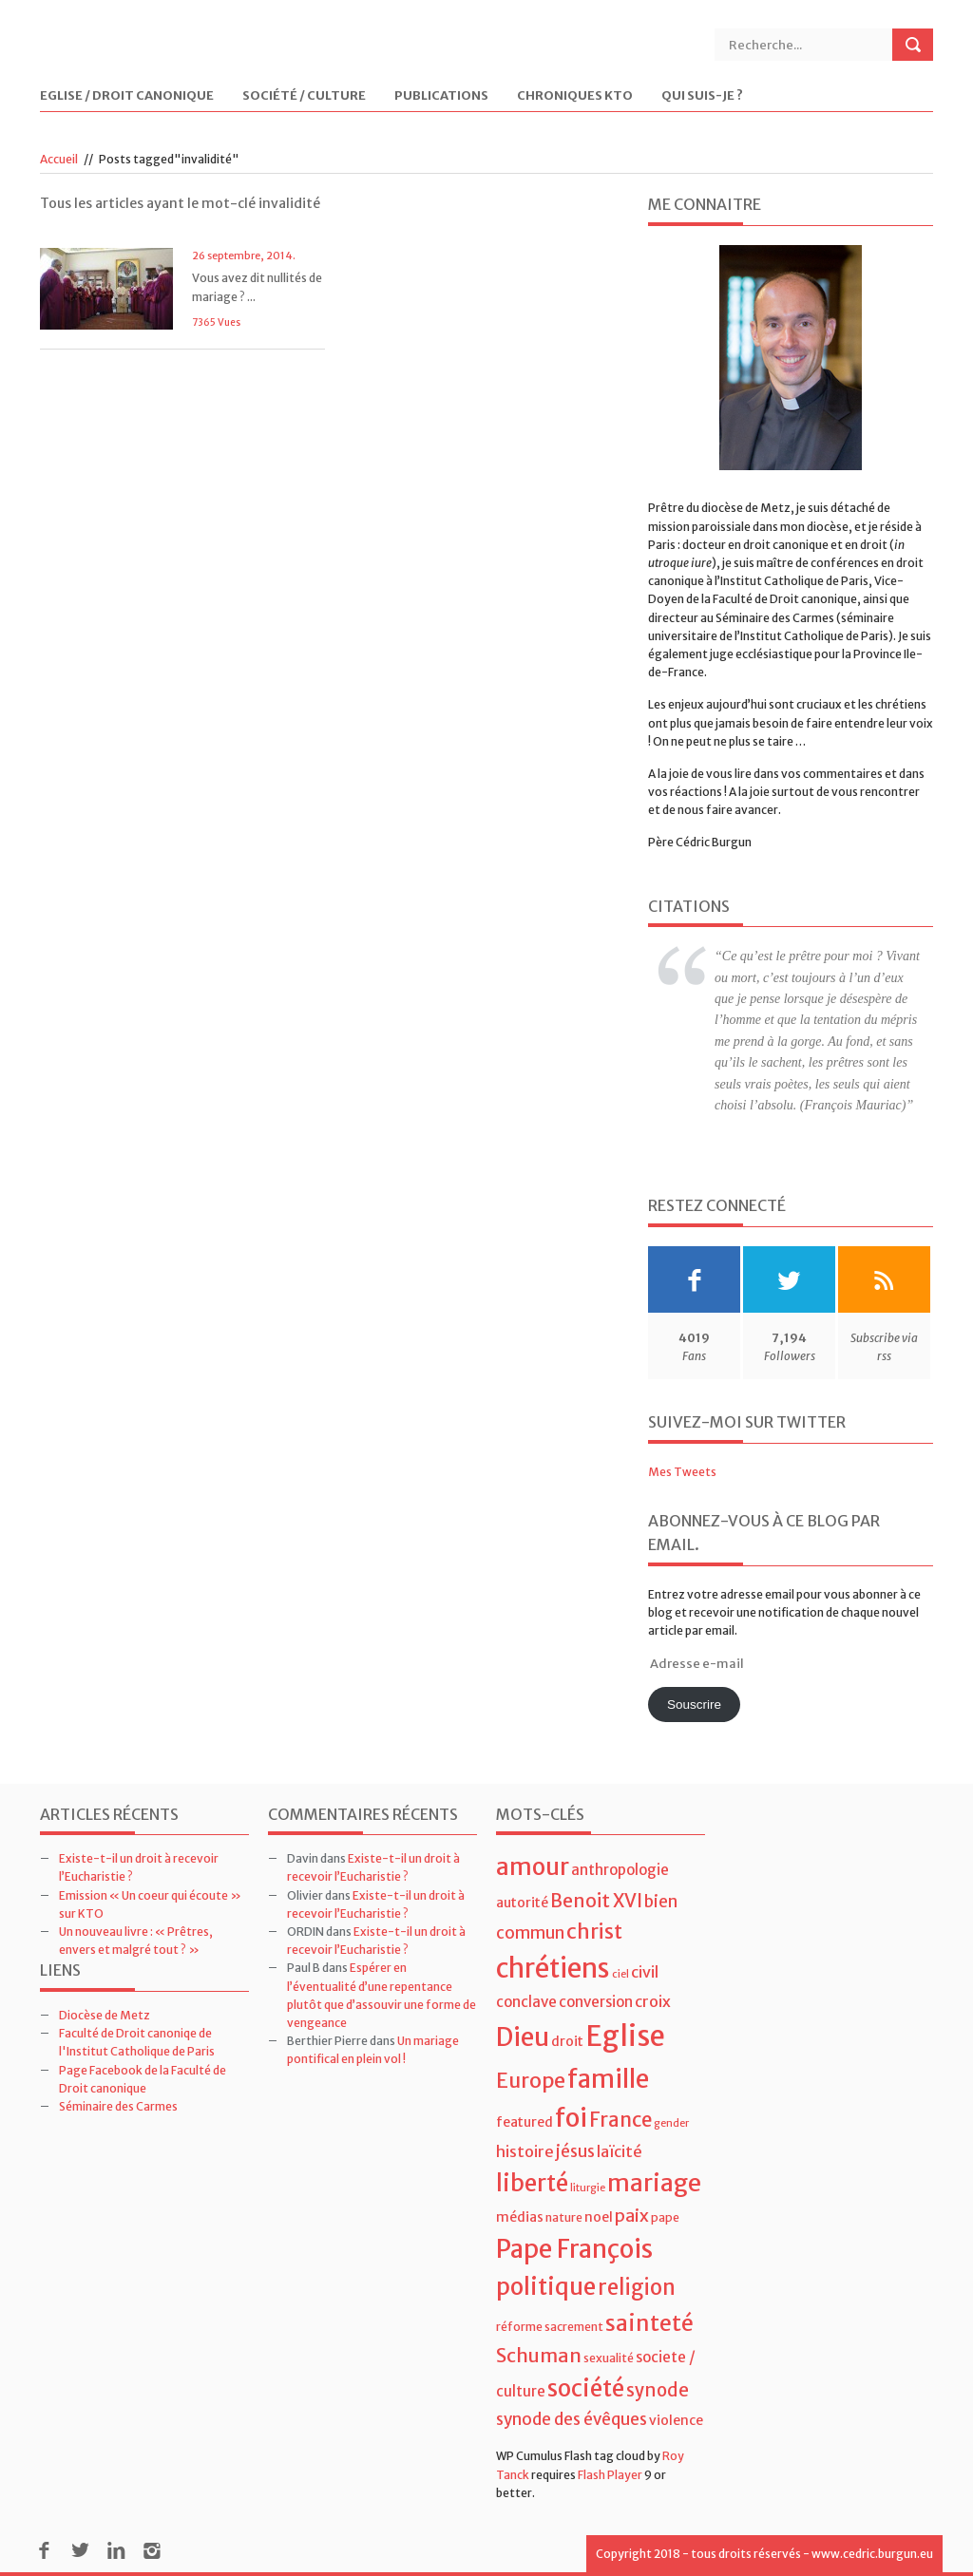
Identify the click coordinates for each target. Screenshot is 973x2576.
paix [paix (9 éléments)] (632, 2215)
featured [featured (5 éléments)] (524, 2122)
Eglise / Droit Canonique (127, 96)
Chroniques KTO (575, 96)
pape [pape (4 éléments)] (665, 2217)
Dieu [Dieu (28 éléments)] (522, 2037)
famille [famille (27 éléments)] (608, 2078)
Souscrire (694, 1704)
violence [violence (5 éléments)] (676, 2420)
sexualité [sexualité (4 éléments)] (608, 2358)
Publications (441, 96)
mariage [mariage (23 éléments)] (654, 2183)
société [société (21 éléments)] (585, 2388)
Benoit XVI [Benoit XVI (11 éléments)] (596, 1900)
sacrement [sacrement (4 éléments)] (573, 2327)
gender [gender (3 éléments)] (671, 2123)
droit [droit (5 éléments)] (567, 2041)
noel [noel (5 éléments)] (598, 2217)
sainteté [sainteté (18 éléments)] (649, 2323)
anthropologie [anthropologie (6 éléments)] (620, 1870)
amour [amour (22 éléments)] (532, 1867)
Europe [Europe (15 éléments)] (530, 2080)
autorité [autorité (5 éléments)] (522, 1902)
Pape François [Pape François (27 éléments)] (574, 2248)
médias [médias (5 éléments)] (520, 2217)
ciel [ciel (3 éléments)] (620, 1974)
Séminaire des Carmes (118, 2106)
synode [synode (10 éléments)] (657, 2390)
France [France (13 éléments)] (620, 2120)
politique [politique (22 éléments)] (546, 2286)
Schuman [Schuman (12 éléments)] (539, 2355)
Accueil (59, 159)
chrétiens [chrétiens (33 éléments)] (553, 1968)
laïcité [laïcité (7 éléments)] (619, 2151)
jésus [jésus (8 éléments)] (575, 2151)
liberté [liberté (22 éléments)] (532, 2183)
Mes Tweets (682, 1472)
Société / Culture (304, 96)
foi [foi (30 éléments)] (571, 2117)
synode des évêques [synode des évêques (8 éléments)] (571, 2419)
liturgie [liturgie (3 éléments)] (587, 2188)
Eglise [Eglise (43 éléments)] (625, 2036)
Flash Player (610, 2475)
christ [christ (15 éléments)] (594, 1931)
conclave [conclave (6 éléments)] (526, 2002)
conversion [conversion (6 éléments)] (596, 2002)
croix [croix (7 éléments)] (653, 2001)
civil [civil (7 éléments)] (644, 1971)
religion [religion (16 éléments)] (637, 2287)
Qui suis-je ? (702, 96)
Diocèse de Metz (104, 2015)
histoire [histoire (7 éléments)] (525, 2151)
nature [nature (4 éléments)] (563, 2217)
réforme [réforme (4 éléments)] (519, 2327)
